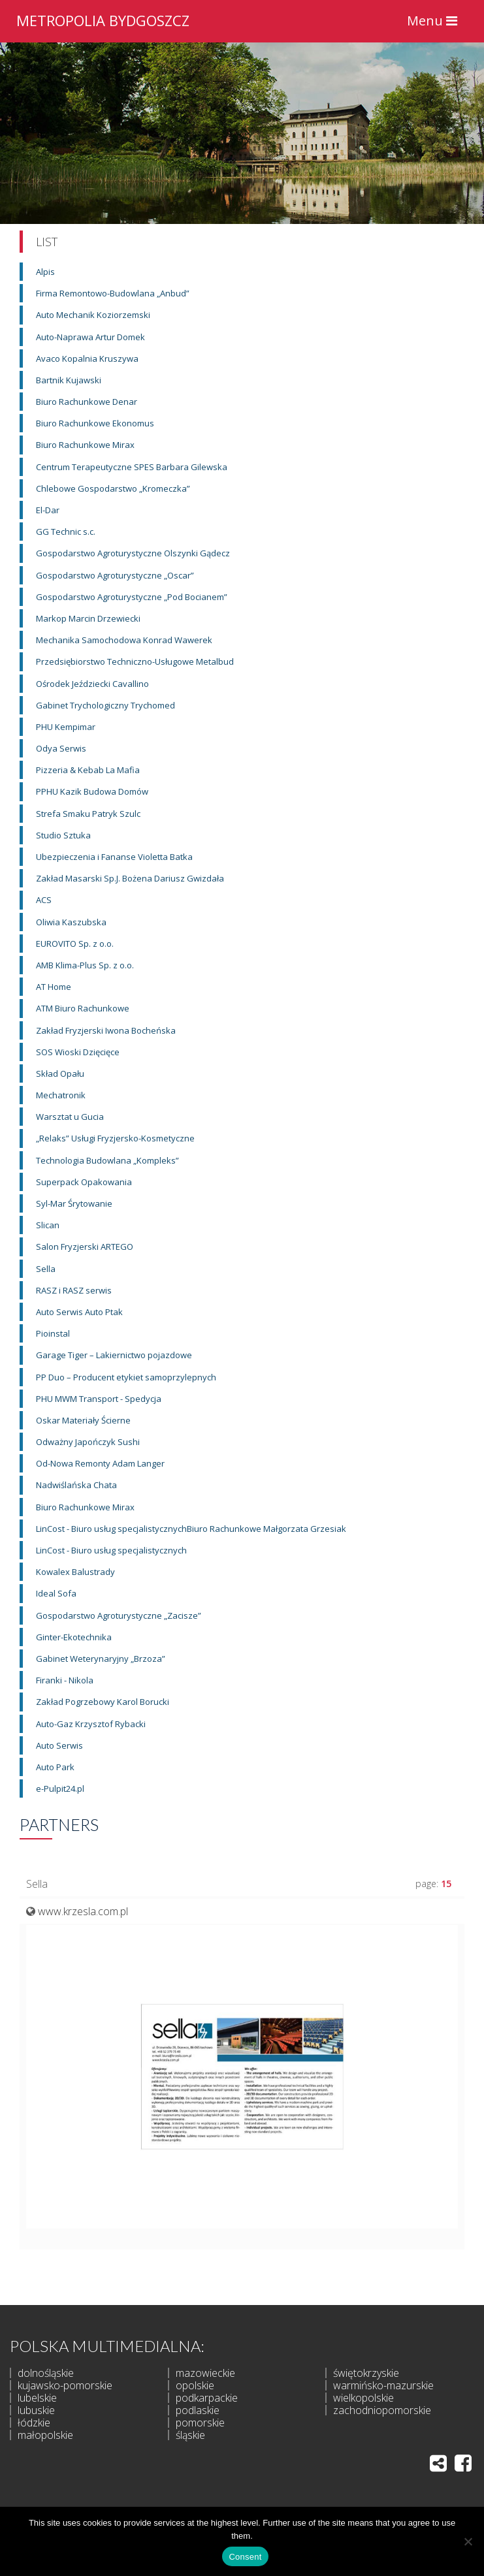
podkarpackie (207, 2398)
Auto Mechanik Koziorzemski (93, 315)
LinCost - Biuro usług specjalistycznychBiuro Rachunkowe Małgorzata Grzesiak (191, 1528)
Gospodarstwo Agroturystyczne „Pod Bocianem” (131, 597)
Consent (245, 2557)
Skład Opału (60, 1073)
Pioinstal (53, 1333)
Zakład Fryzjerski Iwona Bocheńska (106, 1030)
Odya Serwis (61, 748)
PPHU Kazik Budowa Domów (92, 791)
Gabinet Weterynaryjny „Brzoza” (100, 1658)
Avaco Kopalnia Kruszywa (87, 358)
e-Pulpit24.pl (60, 1788)
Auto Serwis (59, 1745)
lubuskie (36, 2410)
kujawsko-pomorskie (65, 2385)
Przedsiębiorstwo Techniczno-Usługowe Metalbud (135, 661)
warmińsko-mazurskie (383, 2385)
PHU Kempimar (65, 727)
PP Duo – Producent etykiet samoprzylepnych (126, 1377)
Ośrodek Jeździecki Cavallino (92, 684)
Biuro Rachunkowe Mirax (85, 445)
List (46, 241)
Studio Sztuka (63, 835)
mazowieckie (205, 2373)
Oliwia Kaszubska (71, 922)
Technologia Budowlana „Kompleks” (107, 1160)
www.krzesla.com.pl (83, 1911)
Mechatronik (61, 1095)
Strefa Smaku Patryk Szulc (88, 813)
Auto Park (55, 1767)
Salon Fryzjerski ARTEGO (84, 1246)
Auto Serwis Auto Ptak (79, 1312)
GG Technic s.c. (65, 531)
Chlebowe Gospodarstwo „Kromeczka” (113, 488)
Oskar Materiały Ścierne (83, 1420)
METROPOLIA (102, 18)
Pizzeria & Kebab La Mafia (88, 770)
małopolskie (45, 2435)
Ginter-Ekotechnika (74, 1637)
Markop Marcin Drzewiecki (88, 618)
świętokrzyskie (366, 2373)
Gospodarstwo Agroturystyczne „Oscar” (115, 575)
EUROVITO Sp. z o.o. (75, 943)
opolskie (195, 2385)
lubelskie (37, 2398)
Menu (435, 24)
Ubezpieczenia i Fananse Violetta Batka (114, 857)
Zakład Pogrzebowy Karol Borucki (102, 1702)
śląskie (190, 2435)
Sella (46, 1269)
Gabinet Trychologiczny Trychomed (105, 705)
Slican (47, 1225)
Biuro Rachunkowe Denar (86, 401)
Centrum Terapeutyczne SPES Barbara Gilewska (131, 467)
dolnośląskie (46, 2373)
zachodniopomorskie (382, 2410)
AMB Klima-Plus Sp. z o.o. (85, 965)
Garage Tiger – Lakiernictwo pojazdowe (114, 1355)
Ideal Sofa (56, 1593)
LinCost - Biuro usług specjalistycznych (111, 1550)
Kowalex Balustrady (75, 1572)
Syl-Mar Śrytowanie (74, 1203)
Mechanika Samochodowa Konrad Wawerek (124, 640)
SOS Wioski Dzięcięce (78, 1052)
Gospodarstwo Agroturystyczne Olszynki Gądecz (133, 553)
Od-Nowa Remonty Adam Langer (100, 1463)
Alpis (45, 272)
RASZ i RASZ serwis (74, 1290)
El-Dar (47, 510)
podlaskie (197, 2410)
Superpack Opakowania (84, 1182)
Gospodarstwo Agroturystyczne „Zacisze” (118, 1615)
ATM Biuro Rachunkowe (82, 1008)
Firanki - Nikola (64, 1680)
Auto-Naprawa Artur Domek (90, 337)
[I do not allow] (467, 2541)
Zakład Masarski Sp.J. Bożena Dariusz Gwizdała (130, 878)
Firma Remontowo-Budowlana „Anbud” (112, 293)
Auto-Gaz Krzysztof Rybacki (91, 1724)
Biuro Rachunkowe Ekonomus (95, 423)
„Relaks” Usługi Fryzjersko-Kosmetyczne (115, 1138)
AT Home (53, 987)
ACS (44, 900)
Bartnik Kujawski (68, 380)
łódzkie (34, 2422)
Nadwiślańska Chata (76, 1485)
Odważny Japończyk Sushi (88, 1442)
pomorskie (200, 2422)
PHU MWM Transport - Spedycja (98, 1399)
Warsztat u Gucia (70, 1116)
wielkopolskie (363, 2398)
